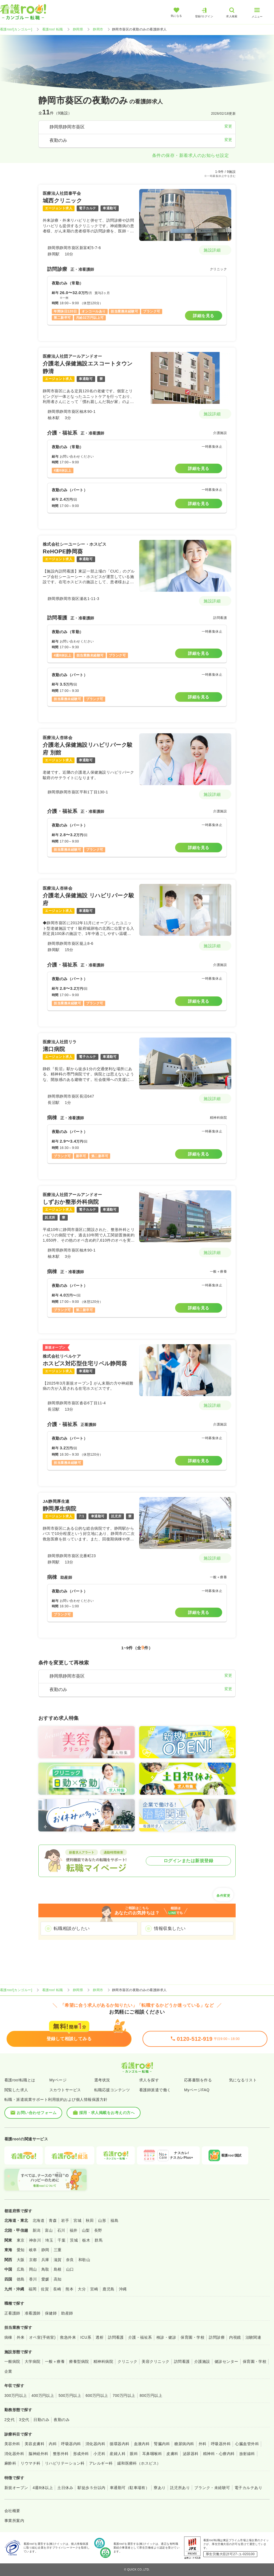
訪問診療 (217, 2337)
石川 (61, 2230)
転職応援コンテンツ (112, 2090)
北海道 (38, 2220)
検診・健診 (166, 2337)
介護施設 (202, 2361)
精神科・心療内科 (219, 2453)
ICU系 (85, 2337)
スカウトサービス (65, 2090)
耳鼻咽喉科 (152, 2453)
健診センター (226, 2361)
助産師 (67, 2313)
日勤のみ (41, 2419)
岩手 (65, 2220)
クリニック (127, 2361)
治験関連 (253, 2337)
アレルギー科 (101, 2463)
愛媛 (45, 2279)
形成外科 (81, 2453)
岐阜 (33, 2250)
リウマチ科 (30, 2463)
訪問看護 (116, 2337)
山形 (102, 2220)
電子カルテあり (248, 2487)
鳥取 (45, 2269)
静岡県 (78, 29)
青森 (53, 2220)
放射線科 (247, 2453)
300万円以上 (15, 2395)
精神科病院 (103, 2361)
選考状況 (102, 2080)
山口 (70, 2269)
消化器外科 (14, 2453)
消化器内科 (95, 2444)
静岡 (45, 2250)
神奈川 (35, 2240)
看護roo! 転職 (52, 29)
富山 (49, 2230)
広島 (21, 2269)
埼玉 (49, 2240)
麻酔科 (10, 2463)
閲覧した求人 (16, 2090)
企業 (8, 2371)
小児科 (99, 2453)
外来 (21, 2337)
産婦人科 (117, 2453)
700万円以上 (124, 2395)
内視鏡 (235, 2337)
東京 (21, 2240)
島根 (58, 2269)
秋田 (90, 2220)
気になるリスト (243, 2080)
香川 (33, 2279)
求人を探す (149, 2080)
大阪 (21, 2259)
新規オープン (16, 2487)
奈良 (70, 2259)
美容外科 (12, 2444)
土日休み (65, 2487)
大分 (82, 2289)
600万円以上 (96, 2395)
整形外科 (61, 2453)
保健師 (51, 2313)
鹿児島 (108, 2289)
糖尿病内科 (184, 2444)
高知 (58, 2279)
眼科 (134, 2453)
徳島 (21, 2279)
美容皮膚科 (34, 2444)
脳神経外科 (38, 2453)
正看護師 (12, 2313)
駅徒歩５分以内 (91, 2487)
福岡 (32, 2289)
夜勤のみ (62, 2419)
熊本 (69, 2289)
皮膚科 (172, 2453)
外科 (203, 2444)
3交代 (24, 2419)
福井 (74, 2230)
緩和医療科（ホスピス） (139, 2463)
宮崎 (94, 2289)
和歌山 (84, 2259)
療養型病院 (79, 2361)
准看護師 (33, 2313)
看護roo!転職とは (19, 2080)
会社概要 (12, 2511)
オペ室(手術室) (42, 2337)
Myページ (58, 2080)
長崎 (57, 2289)
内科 (53, 2444)
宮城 (77, 2220)
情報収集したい (169, 1928)
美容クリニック (155, 2361)
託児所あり (180, 2487)
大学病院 (33, 2361)
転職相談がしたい (72, 1928)
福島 (114, 2220)
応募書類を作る (198, 2080)
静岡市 (98, 29)
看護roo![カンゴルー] (16, 29)
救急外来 (68, 2337)
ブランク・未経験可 (212, 2487)
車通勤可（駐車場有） (130, 2487)
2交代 (9, 2419)
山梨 (86, 2230)
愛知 (21, 2250)
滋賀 (58, 2259)
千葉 (61, 2240)
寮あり (159, 2487)
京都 (33, 2259)
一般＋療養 (55, 2361)
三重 (58, 2250)
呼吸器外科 (221, 2444)
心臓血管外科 (247, 2444)
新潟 (37, 2230)
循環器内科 (119, 2444)
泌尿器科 (191, 2453)
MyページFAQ (197, 2090)
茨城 (74, 2240)
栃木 (86, 2240)
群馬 (98, 2240)
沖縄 (123, 2289)
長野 (98, 2230)
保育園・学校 (192, 2337)
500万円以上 (69, 2395)
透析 (100, 2337)
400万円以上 (43, 2395)
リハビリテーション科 (65, 2463)
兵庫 (45, 2259)
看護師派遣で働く (155, 2090)
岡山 (33, 2269)
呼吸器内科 (71, 2444)
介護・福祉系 (140, 2337)
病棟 (8, 2337)
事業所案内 (14, 2520)
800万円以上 (151, 2395)
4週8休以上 (43, 2487)
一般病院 (12, 2361)
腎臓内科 (162, 2444)
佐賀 (45, 2289)
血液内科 (142, 2444)
